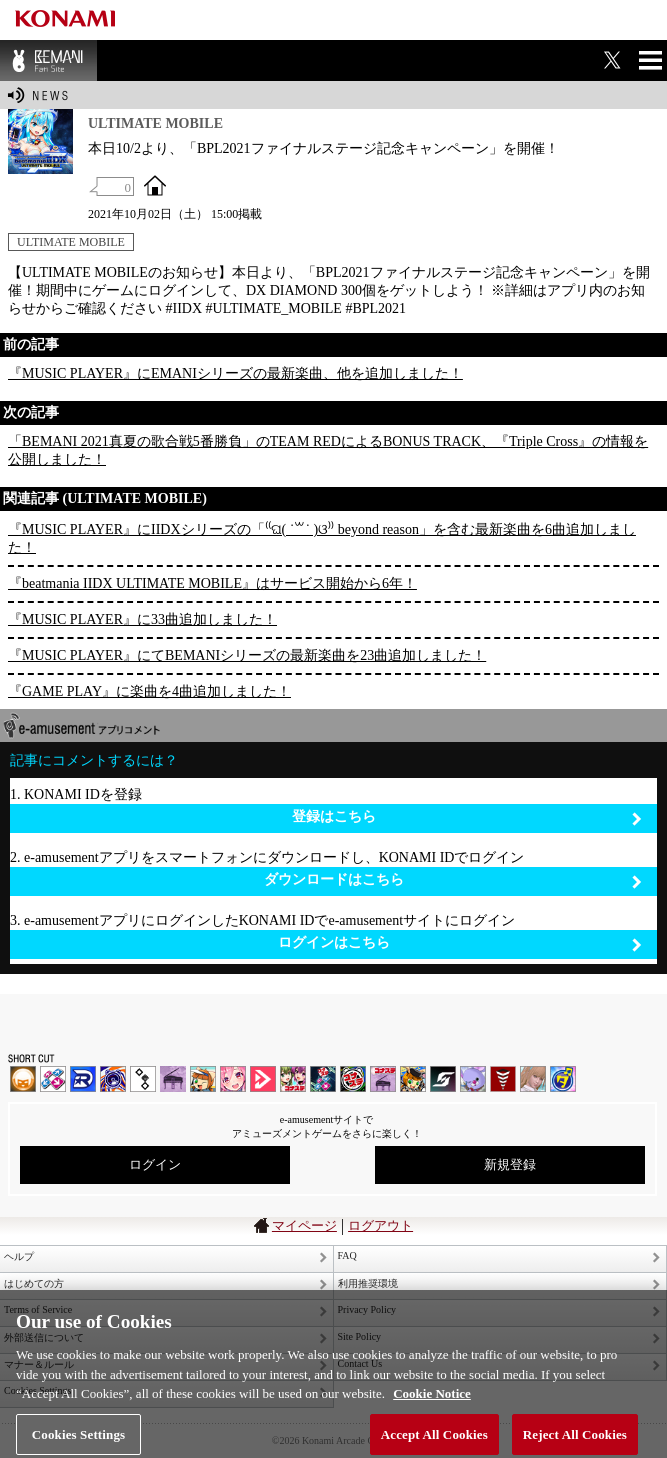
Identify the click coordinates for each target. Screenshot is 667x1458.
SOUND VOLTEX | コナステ (443, 1079)
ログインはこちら (460, 943)
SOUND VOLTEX (233, 1079)
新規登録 (510, 1164)
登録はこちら (467, 817)
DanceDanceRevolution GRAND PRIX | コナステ (323, 1079)
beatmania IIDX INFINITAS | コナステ (293, 1079)
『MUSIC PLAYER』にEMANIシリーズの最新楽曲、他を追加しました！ (235, 373)
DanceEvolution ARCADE (533, 1079)
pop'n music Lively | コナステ (413, 1079)
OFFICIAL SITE (155, 185)
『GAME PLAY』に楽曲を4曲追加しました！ (149, 691)
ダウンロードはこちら (453, 880)
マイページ (304, 1225)
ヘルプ (19, 1256)
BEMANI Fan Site (48, 60)
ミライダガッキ (563, 1079)
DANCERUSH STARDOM (83, 1079)
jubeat (143, 1079)
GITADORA (113, 1079)
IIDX (23, 1079)
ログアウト (380, 1225)
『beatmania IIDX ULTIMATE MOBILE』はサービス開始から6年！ (212, 583)
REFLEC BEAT (473, 1079)
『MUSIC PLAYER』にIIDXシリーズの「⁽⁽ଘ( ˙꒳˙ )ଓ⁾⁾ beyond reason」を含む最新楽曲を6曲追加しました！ (322, 538)
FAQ (347, 1255)
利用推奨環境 (368, 1283)
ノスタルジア (173, 1079)
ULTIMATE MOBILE (71, 242)
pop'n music (203, 1079)
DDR (53, 1079)
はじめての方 (34, 1283)
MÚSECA (503, 1079)
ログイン (155, 1164)
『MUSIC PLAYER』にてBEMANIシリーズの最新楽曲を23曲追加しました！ (247, 655)
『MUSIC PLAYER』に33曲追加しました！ (142, 619)
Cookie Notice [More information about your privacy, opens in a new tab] (432, 1401)
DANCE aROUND (263, 1079)
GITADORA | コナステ (353, 1079)
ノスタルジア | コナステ (383, 1079)
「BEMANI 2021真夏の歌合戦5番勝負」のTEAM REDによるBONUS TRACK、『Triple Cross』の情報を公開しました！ (328, 450)
